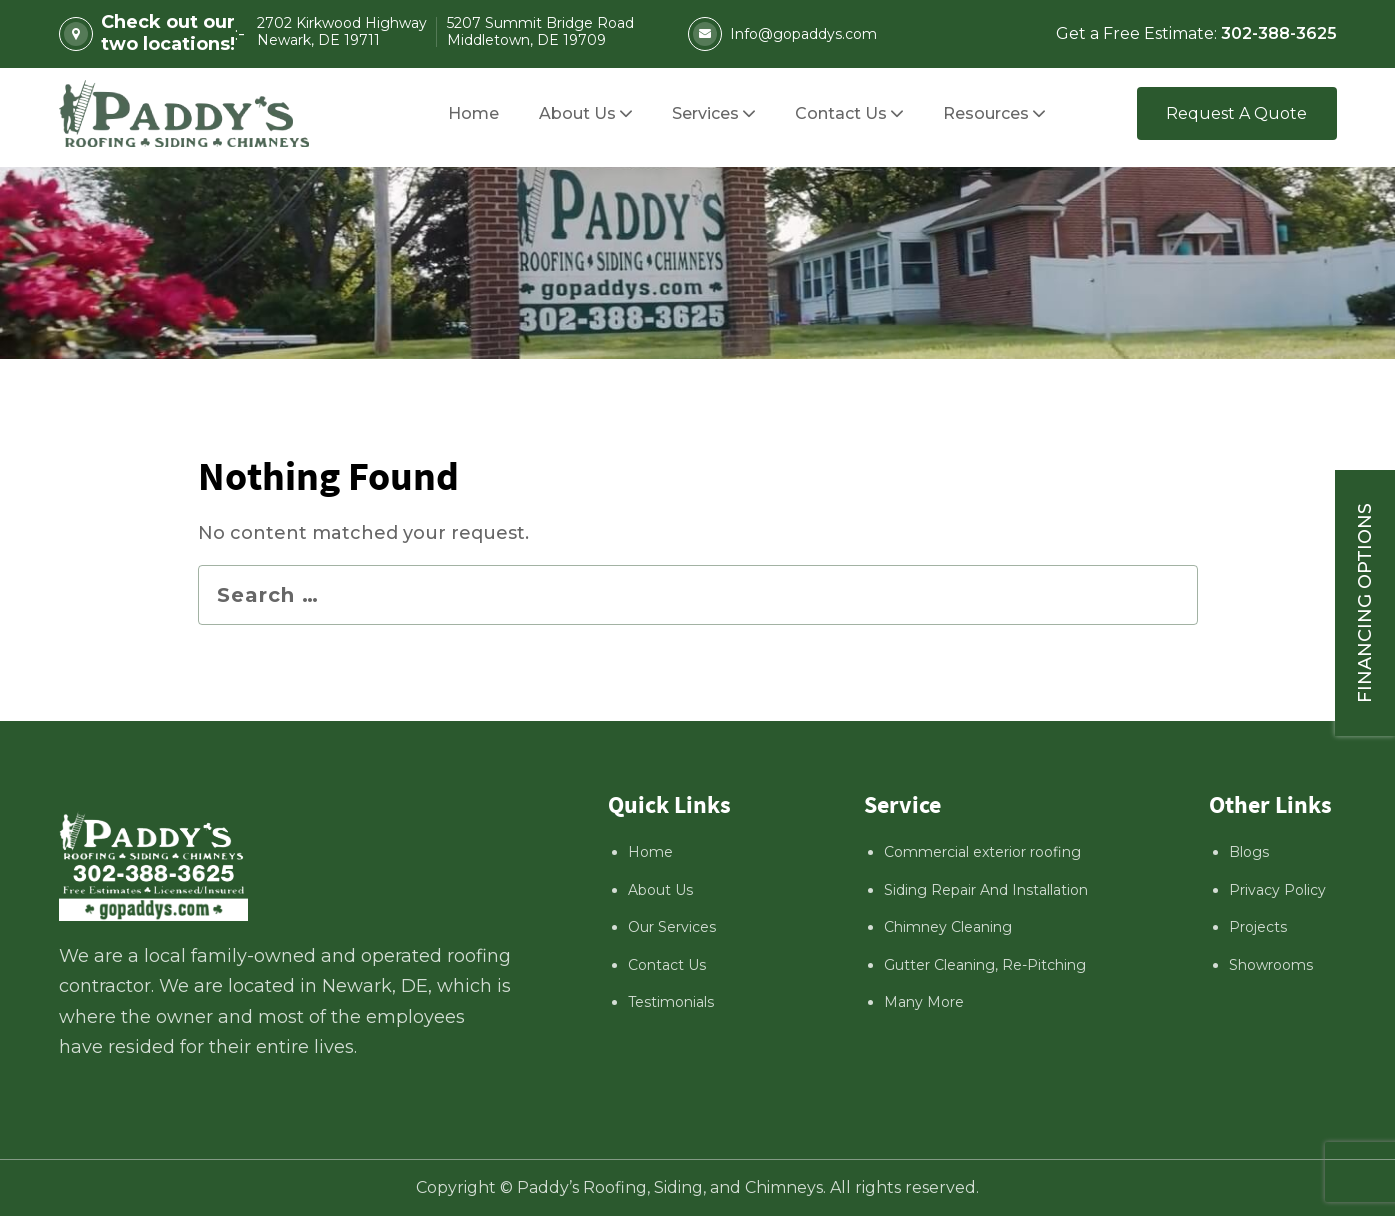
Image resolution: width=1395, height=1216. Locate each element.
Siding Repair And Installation (986, 890)
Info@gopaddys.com (782, 34)
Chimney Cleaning (948, 927)
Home (650, 852)
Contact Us (667, 965)
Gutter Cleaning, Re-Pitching (985, 965)
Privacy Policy (1277, 890)
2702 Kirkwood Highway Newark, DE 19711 (342, 32)
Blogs (1249, 852)
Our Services (672, 927)
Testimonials (671, 1002)
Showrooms (1271, 965)
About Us (660, 890)
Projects (1258, 927)
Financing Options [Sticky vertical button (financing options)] (1365, 603)
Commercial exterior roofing (982, 852)
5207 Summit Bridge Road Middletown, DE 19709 (540, 32)
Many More (924, 1002)
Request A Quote (1236, 113)
